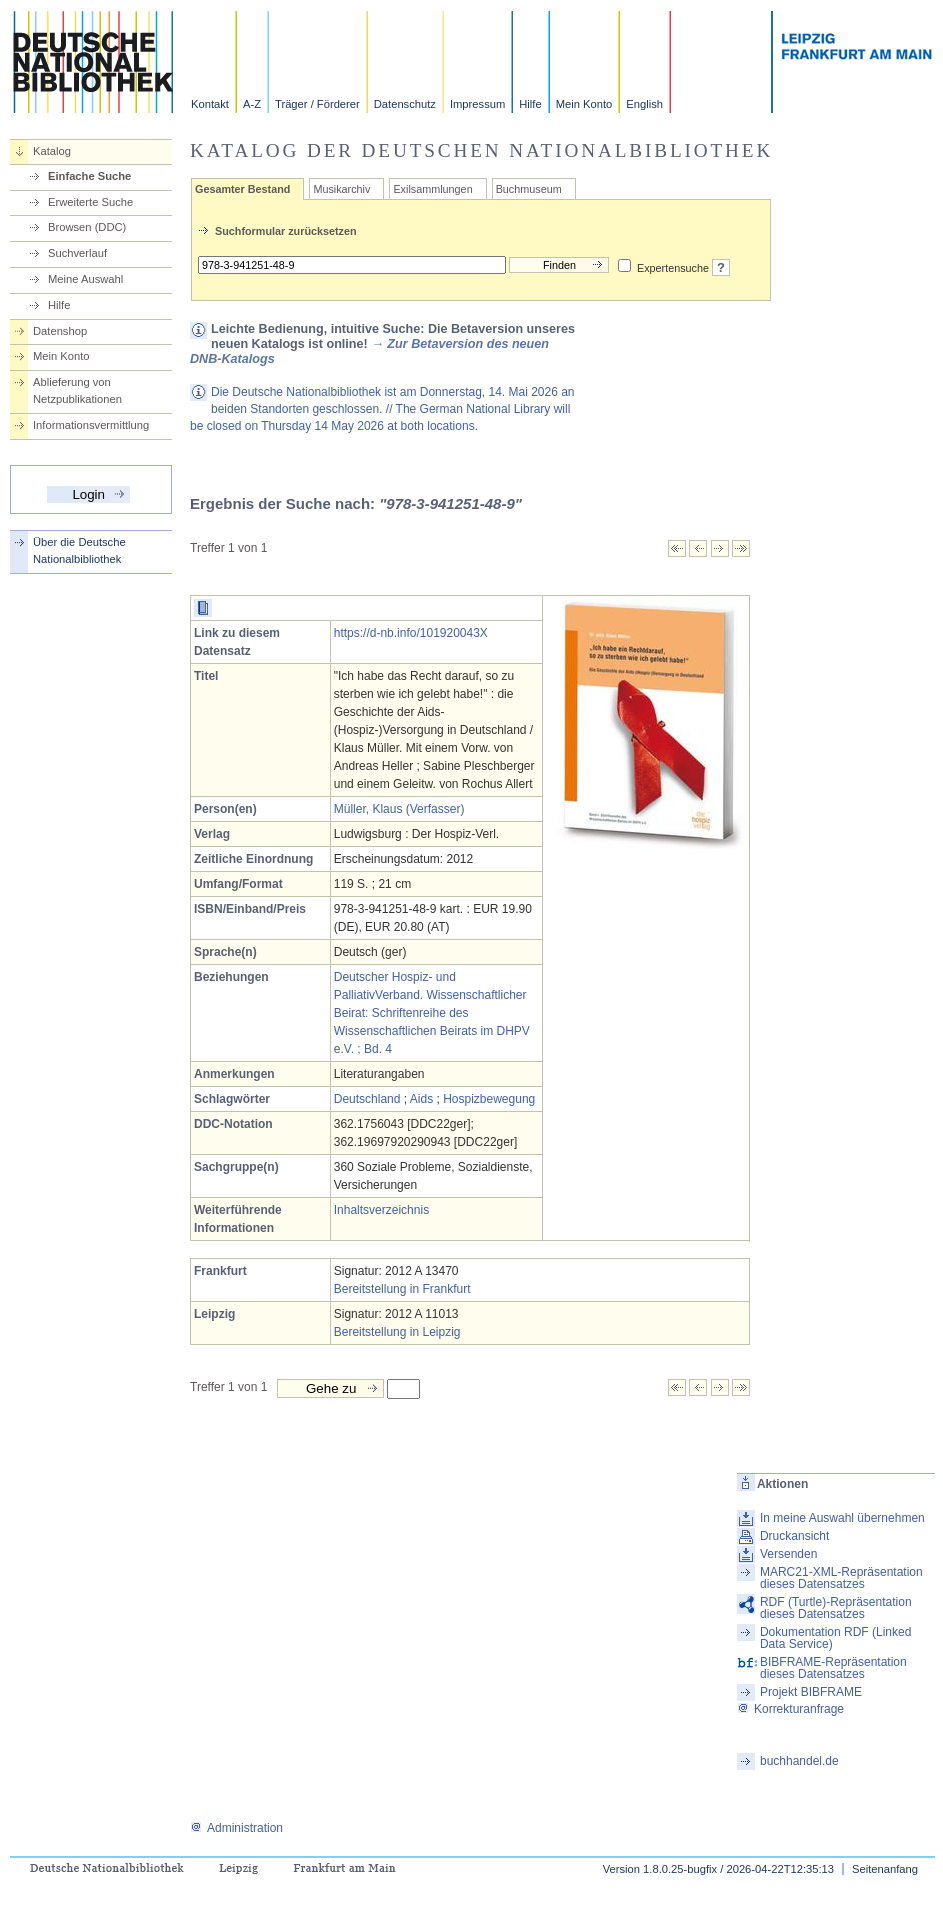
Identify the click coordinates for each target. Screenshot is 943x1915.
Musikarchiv (341, 189)
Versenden (788, 1554)
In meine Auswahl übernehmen (842, 1518)
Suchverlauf (77, 253)
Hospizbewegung (489, 1099)
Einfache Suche (89, 176)
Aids (421, 1099)
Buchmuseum (529, 189)
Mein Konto (584, 104)
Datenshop (60, 331)
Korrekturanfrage (790, 1709)
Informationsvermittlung (91, 425)
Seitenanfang (885, 1869)
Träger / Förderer (317, 104)
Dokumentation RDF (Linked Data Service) (835, 1638)
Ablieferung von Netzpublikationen (77, 390)
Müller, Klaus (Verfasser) (399, 809)
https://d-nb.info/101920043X (411, 633)
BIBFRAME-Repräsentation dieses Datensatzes (833, 1668)
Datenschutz (405, 104)
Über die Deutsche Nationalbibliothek (79, 550)
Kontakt (210, 104)
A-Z (252, 104)
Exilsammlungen (432, 189)
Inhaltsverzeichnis (381, 1210)
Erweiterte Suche (90, 202)
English (644, 104)
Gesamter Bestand (242, 189)
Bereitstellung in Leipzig (397, 1332)
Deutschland (367, 1099)
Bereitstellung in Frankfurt (402, 1289)
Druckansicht (794, 1536)
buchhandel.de (799, 1761)
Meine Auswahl (85, 279)
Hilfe (530, 104)
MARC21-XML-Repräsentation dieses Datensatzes (841, 1578)
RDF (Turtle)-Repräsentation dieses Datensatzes (836, 1608)
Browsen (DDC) (87, 227)
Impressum (477, 104)
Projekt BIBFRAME (811, 1692)
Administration (236, 1828)
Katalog (52, 151)
